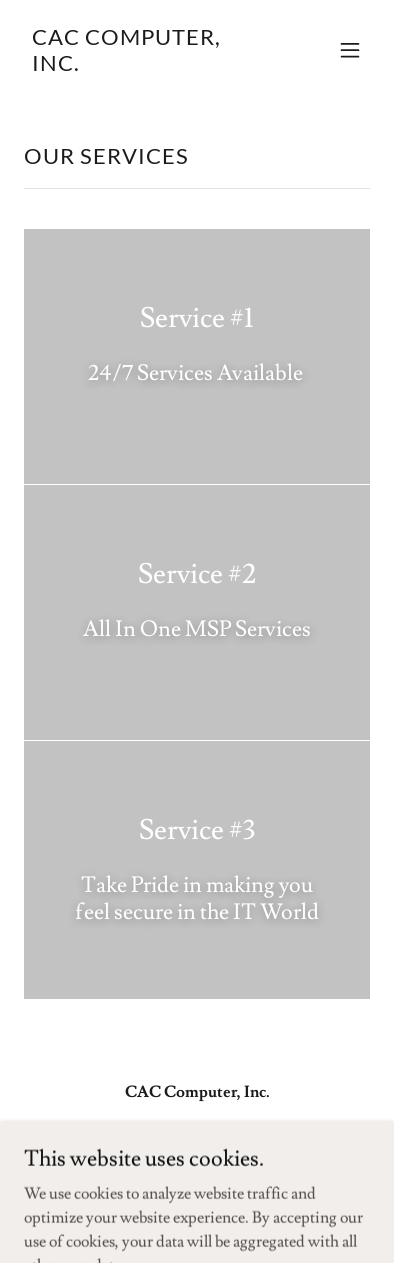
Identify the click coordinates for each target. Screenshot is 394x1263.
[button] (350, 50)
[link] (145, 66)
